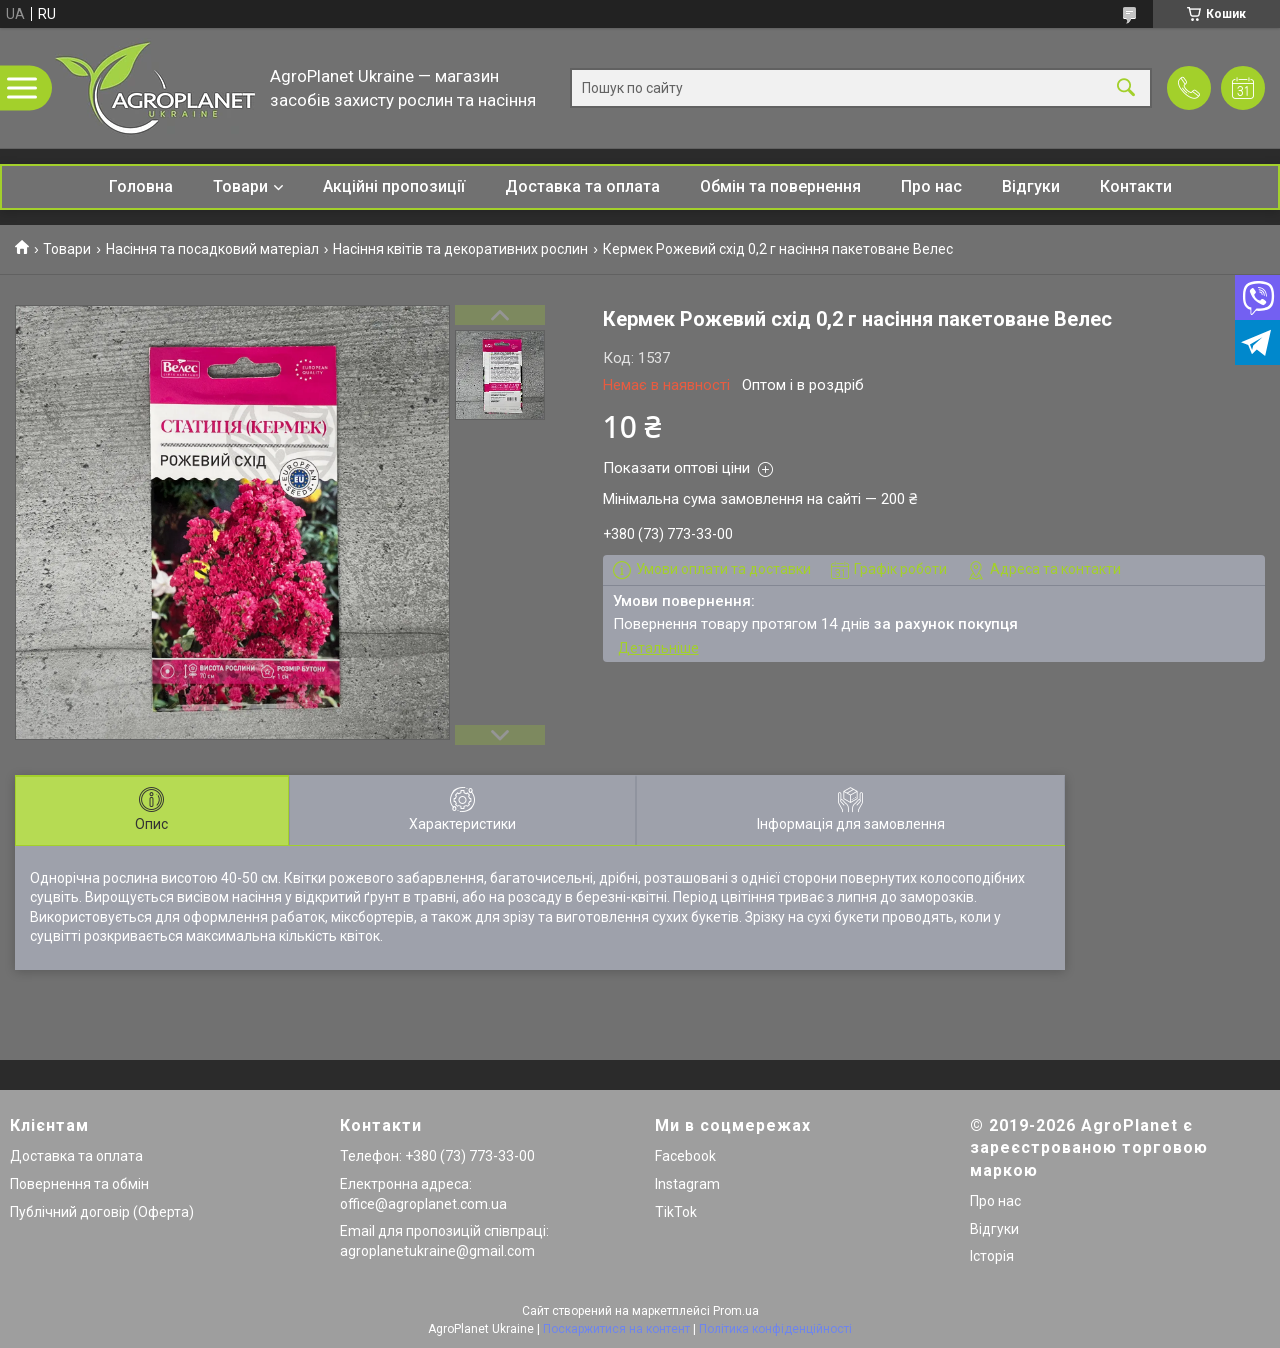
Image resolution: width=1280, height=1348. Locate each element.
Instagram (687, 1184)
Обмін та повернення (780, 186)
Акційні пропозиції (394, 186)
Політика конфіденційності (775, 1329)
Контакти (1136, 186)
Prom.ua (736, 1311)
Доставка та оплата (582, 186)
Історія (992, 1256)
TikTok (676, 1212)
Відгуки (1031, 186)
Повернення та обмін (79, 1184)
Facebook (685, 1156)
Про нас (931, 186)
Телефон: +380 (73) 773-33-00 (437, 1156)
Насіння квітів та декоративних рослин (460, 249)
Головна (141, 186)
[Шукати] (1126, 88)
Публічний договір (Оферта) (102, 1212)
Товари (240, 186)
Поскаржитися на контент (616, 1329)
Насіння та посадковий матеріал (212, 249)
